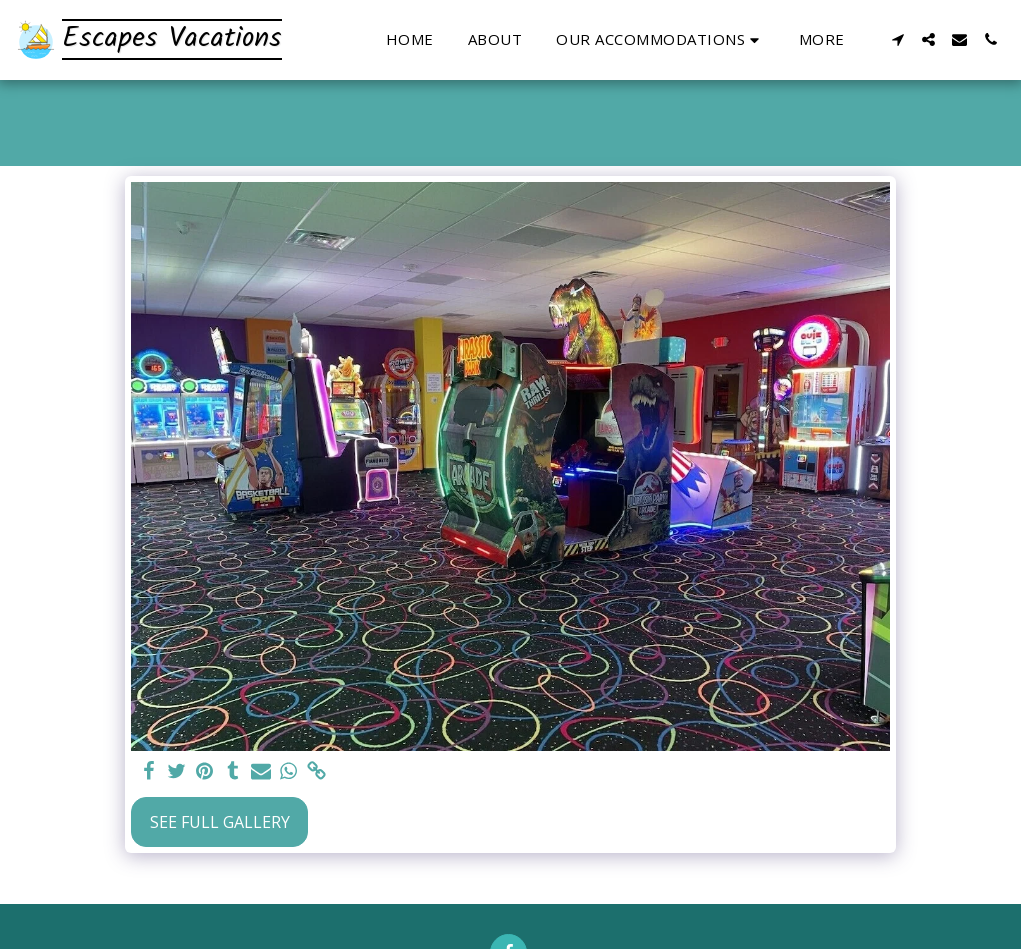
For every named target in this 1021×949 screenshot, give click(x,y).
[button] (660, 39)
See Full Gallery (220, 822)
